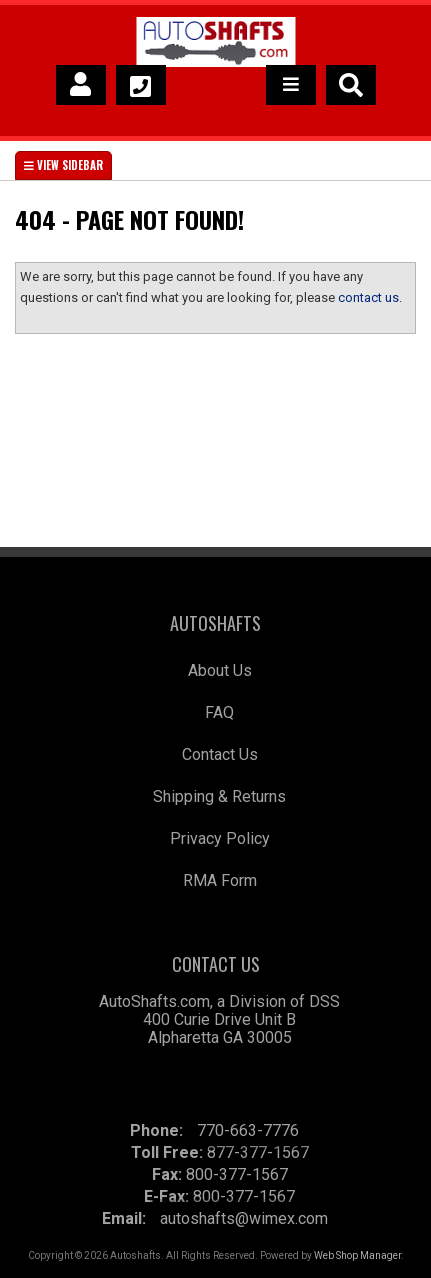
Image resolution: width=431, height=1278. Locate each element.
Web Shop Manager (357, 1255)
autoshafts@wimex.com (244, 1218)
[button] (351, 85)
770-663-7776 (248, 1130)
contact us (368, 297)
